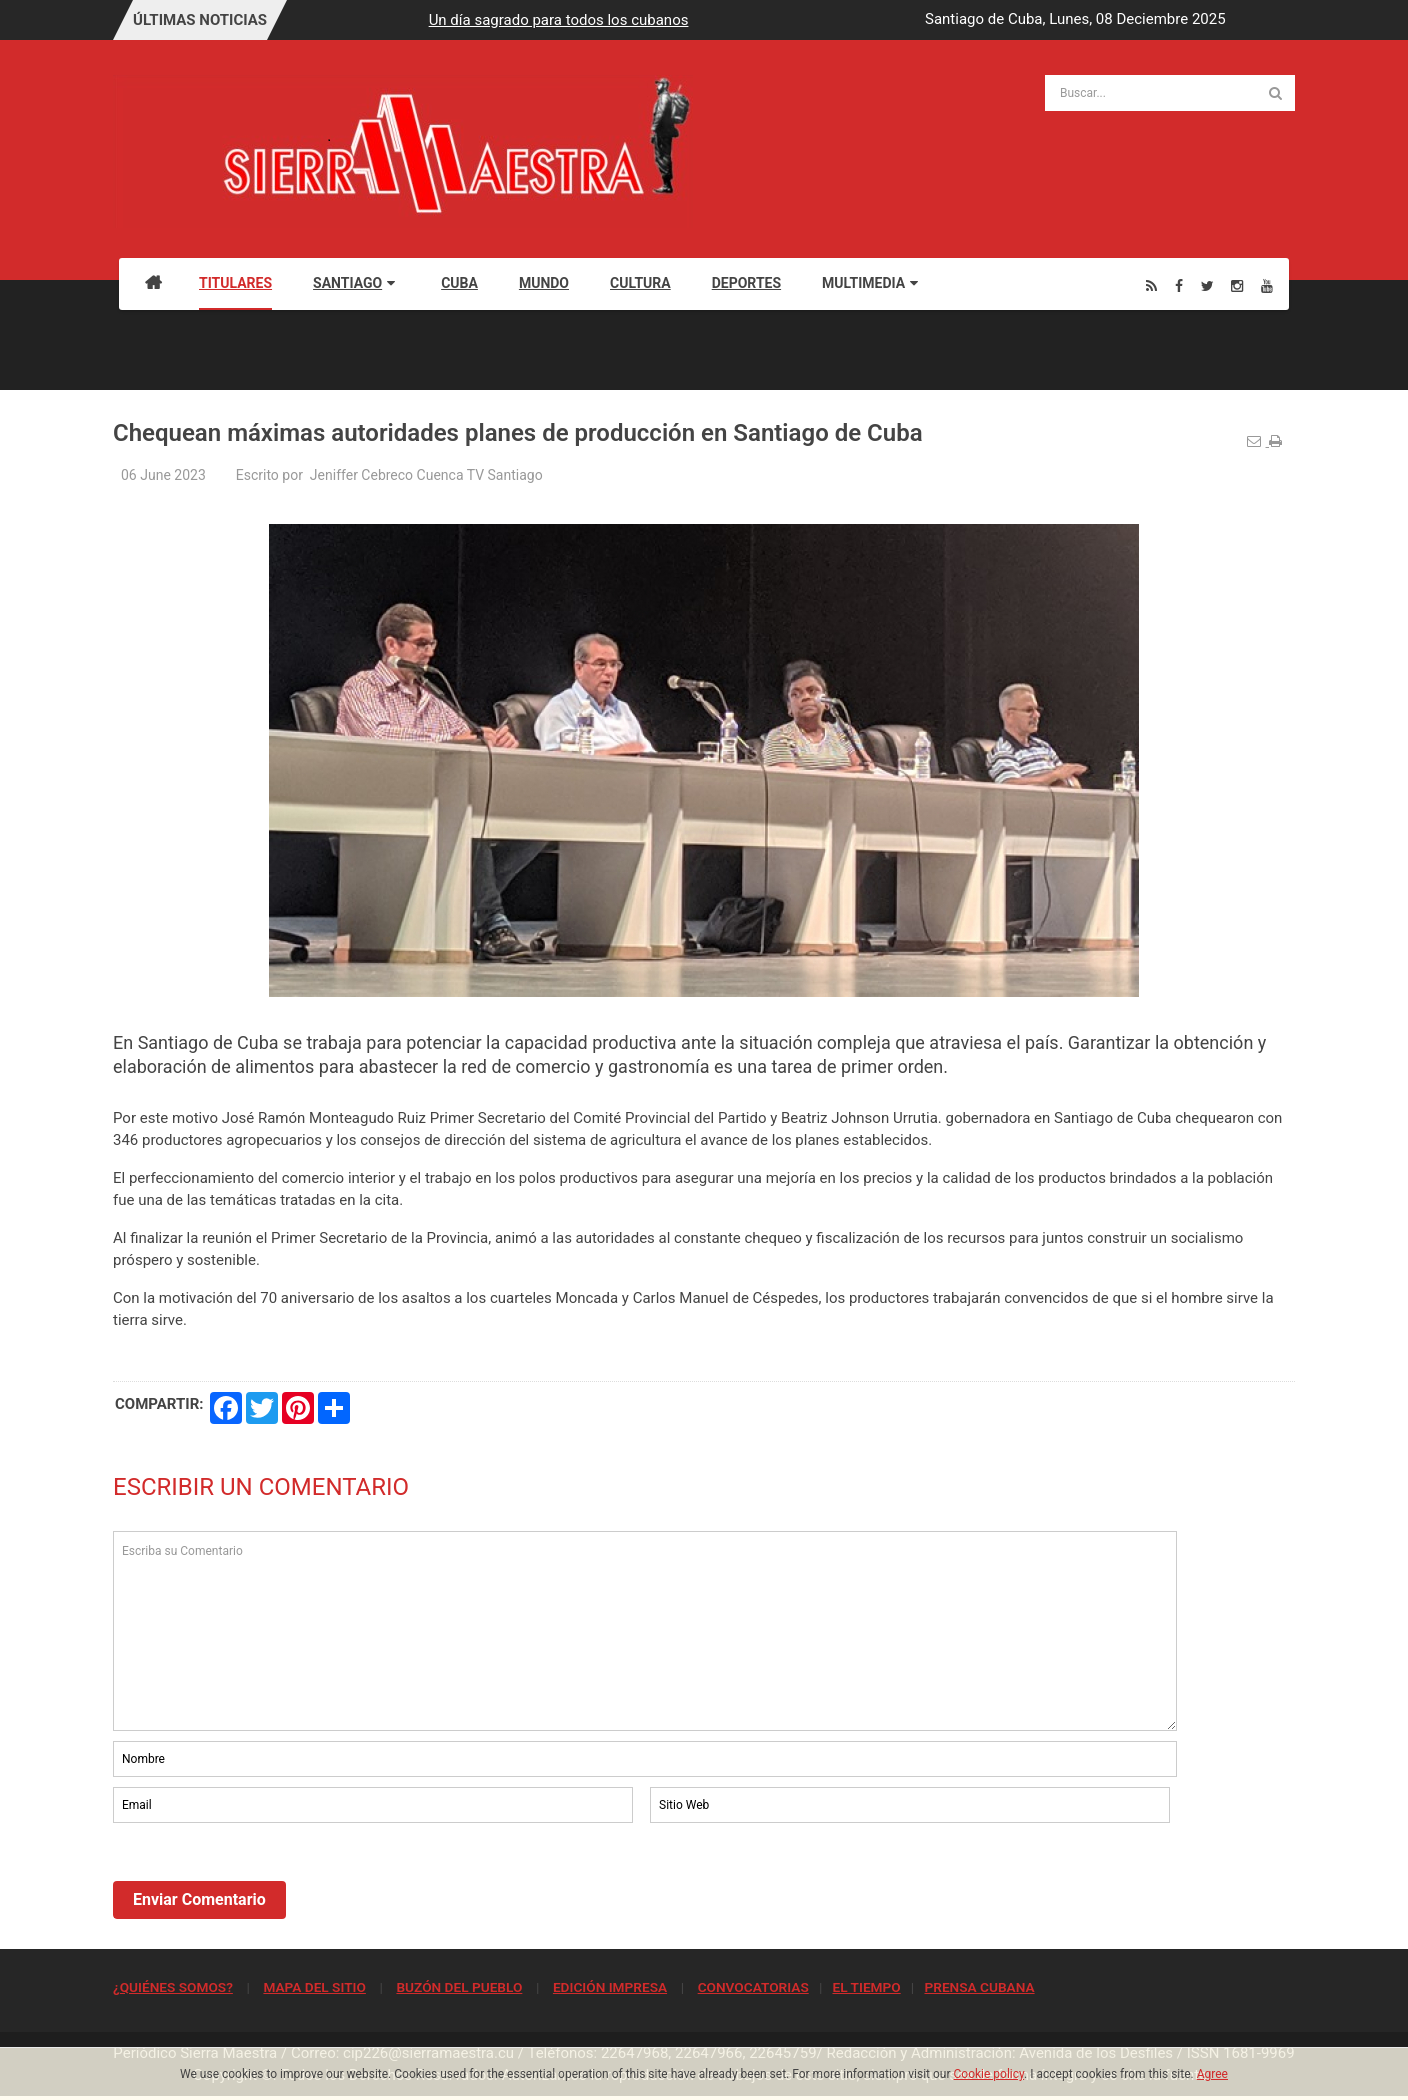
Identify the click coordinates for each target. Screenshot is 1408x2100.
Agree (1212, 2074)
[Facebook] (1179, 285)
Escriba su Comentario (645, 1631)
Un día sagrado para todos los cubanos (757, 20)
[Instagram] (1237, 285)
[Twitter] (1207, 285)
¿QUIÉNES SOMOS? (173, 1987)
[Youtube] (1267, 285)
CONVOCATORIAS (753, 1987)
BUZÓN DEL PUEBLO (459, 1987)
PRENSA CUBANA (979, 1987)
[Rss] (1151, 285)
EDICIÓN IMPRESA (610, 1987)
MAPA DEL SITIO (314, 1987)
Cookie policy (989, 2074)
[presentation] (265, 1882)
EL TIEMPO (866, 1987)
